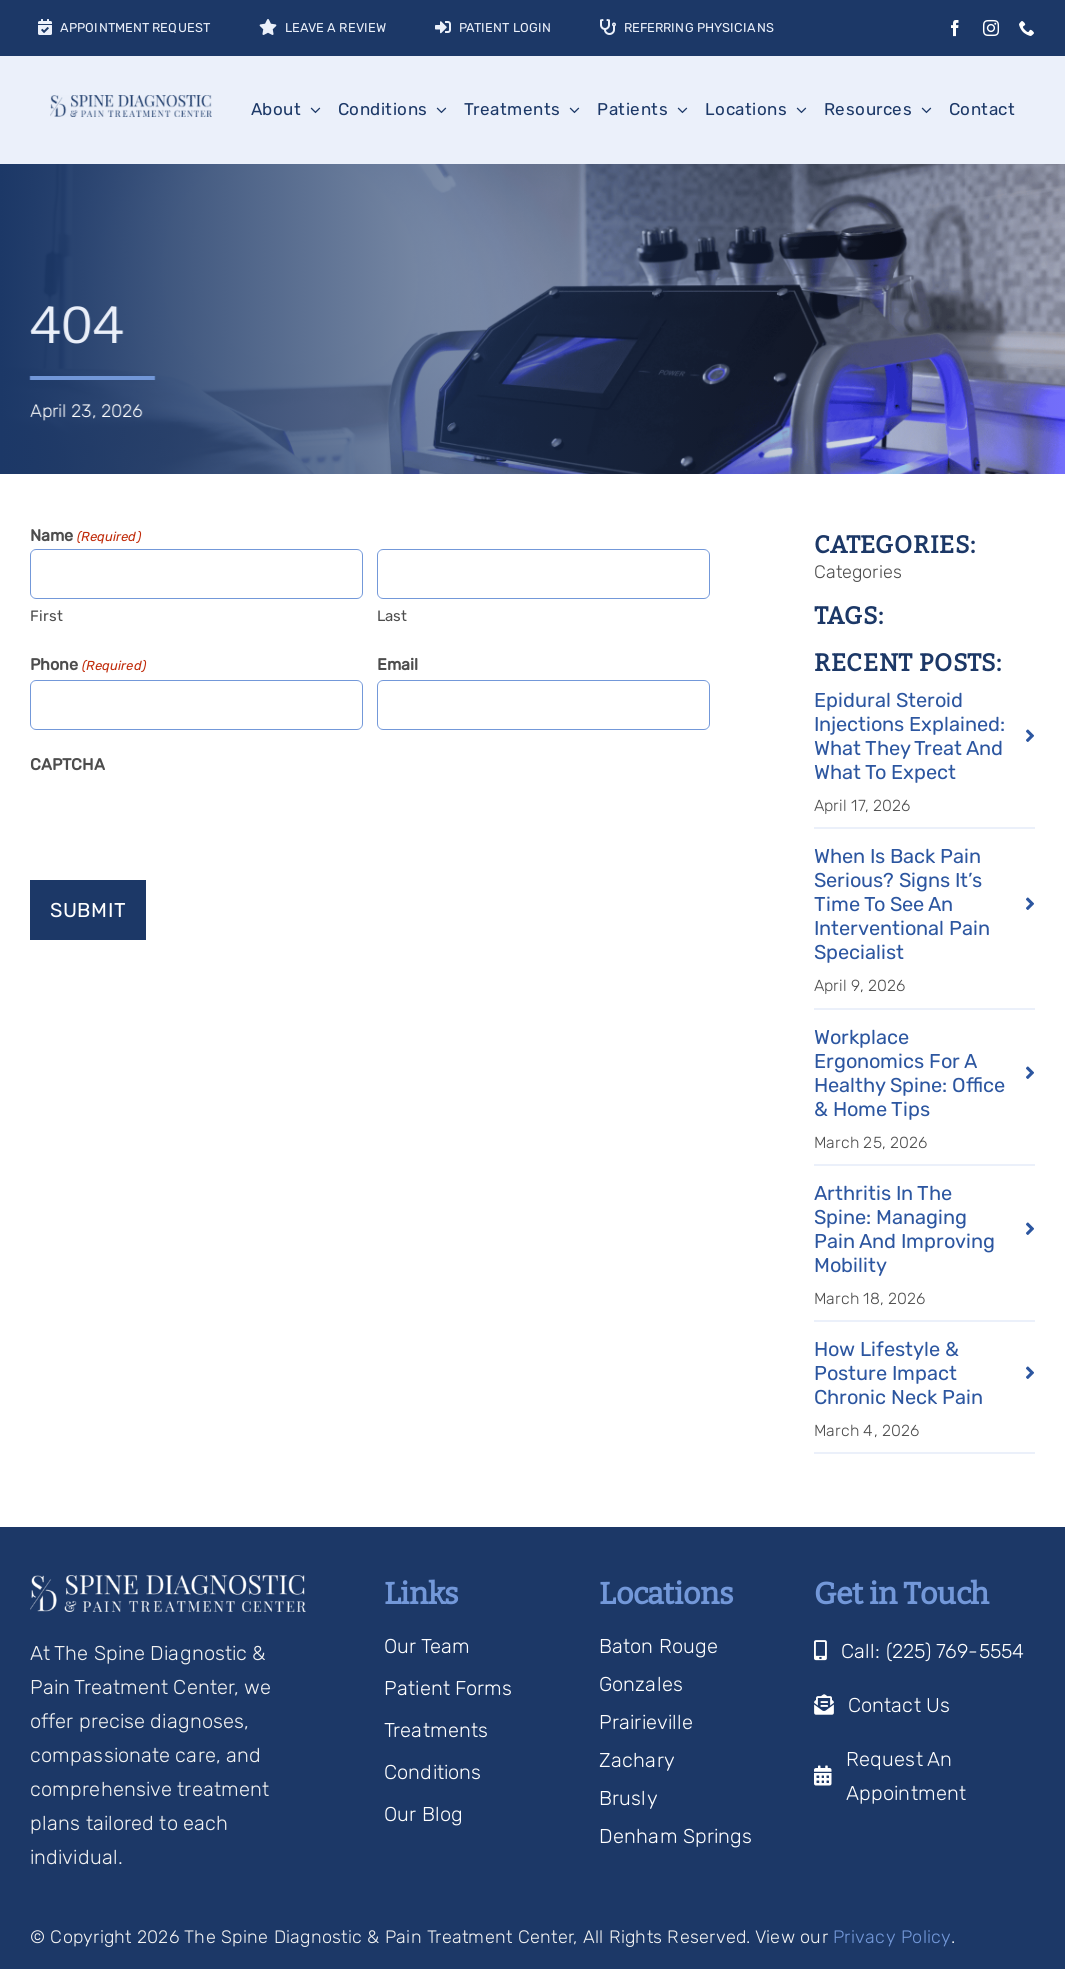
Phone (88, 666)
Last (392, 616)
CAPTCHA (67, 764)
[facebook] (955, 28)
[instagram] (991, 28)
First (47, 616)
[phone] (1027, 28)
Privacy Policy (892, 1937)
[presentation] (182, 819)
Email (398, 664)
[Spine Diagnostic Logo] (131, 105)
